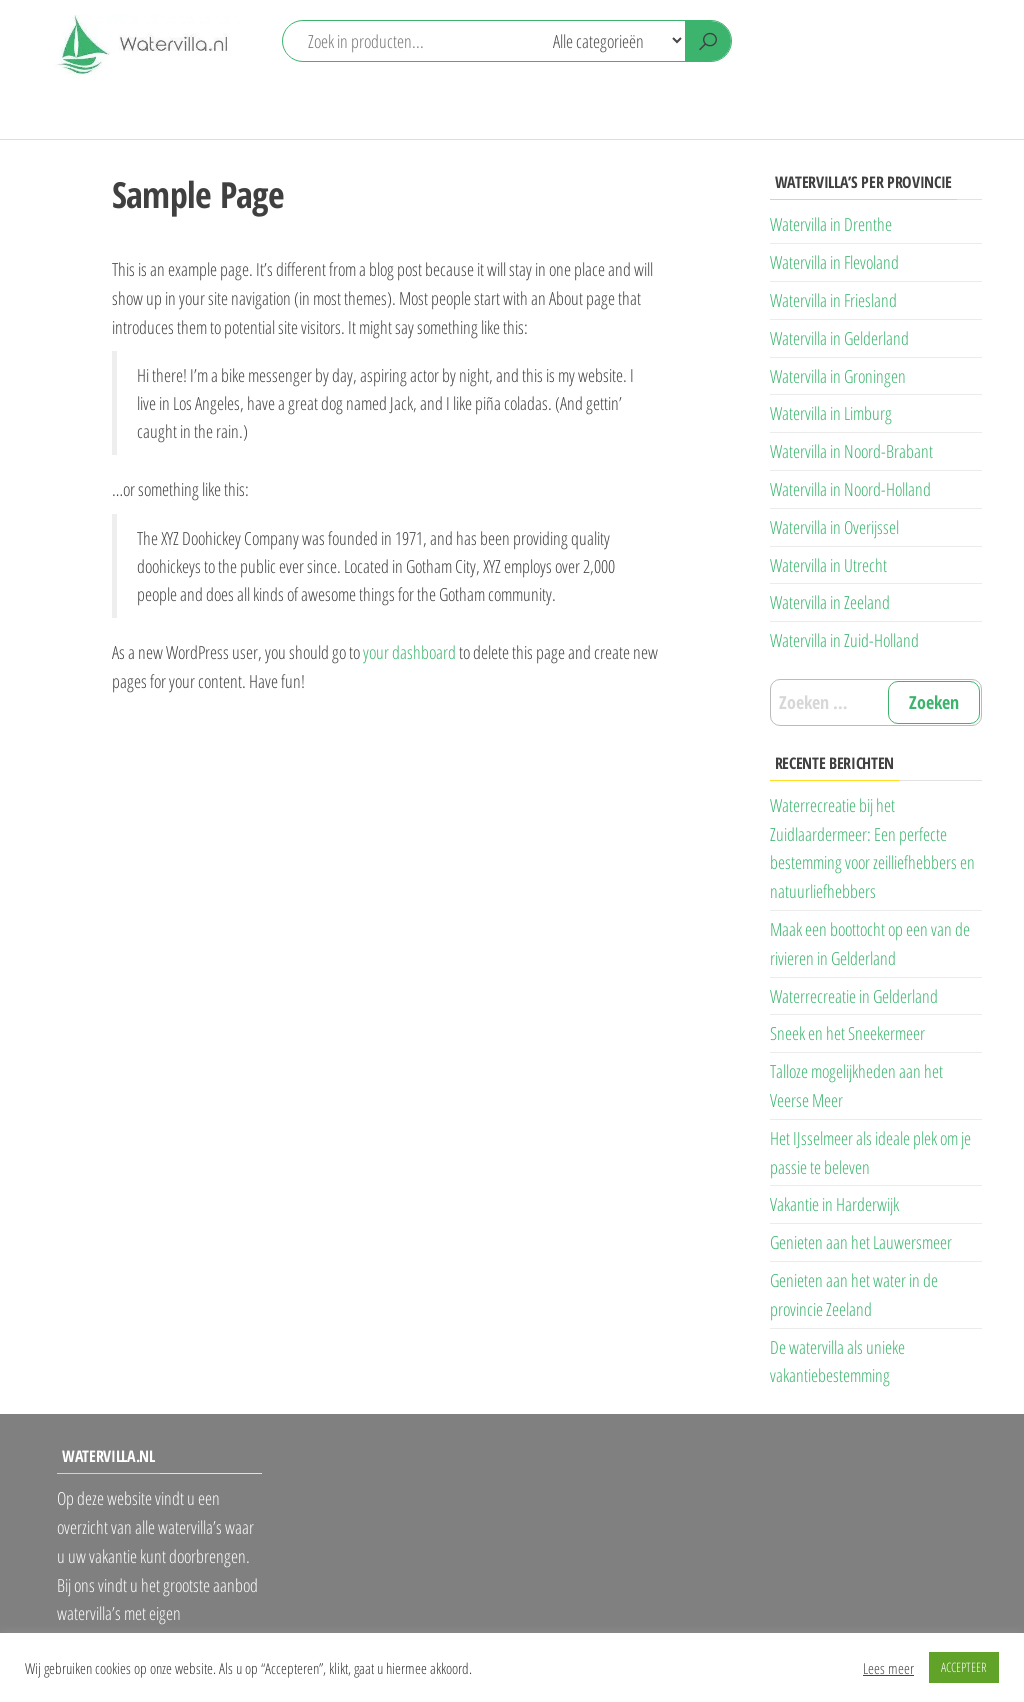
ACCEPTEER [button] (964, 1667)
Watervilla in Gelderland (839, 338)
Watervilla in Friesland (833, 300)
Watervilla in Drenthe (831, 224)
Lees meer (888, 1668)
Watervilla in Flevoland (834, 262)
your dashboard (409, 652)
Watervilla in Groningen (838, 376)
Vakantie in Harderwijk (834, 1204)
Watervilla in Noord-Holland (850, 489)
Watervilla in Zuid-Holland (844, 640)
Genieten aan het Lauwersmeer (861, 1242)
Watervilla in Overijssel (834, 527)
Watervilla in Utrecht (828, 565)
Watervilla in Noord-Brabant (851, 451)
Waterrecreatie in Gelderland (854, 996)
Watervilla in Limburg (831, 413)
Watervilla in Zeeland (830, 602)
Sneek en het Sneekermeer (847, 1033)
